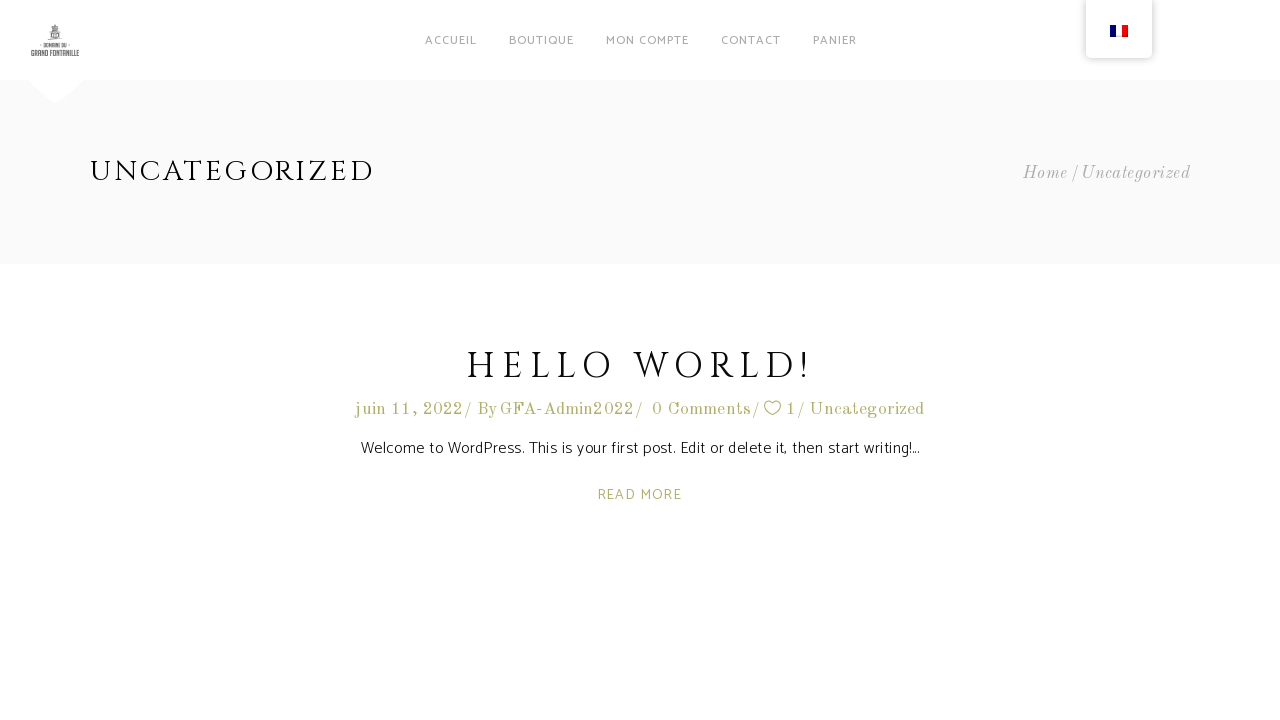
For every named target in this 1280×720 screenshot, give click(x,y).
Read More (640, 495)
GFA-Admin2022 (567, 409)
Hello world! (640, 366)
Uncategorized (866, 409)
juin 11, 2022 (409, 409)
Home (1045, 173)
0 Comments (701, 409)
